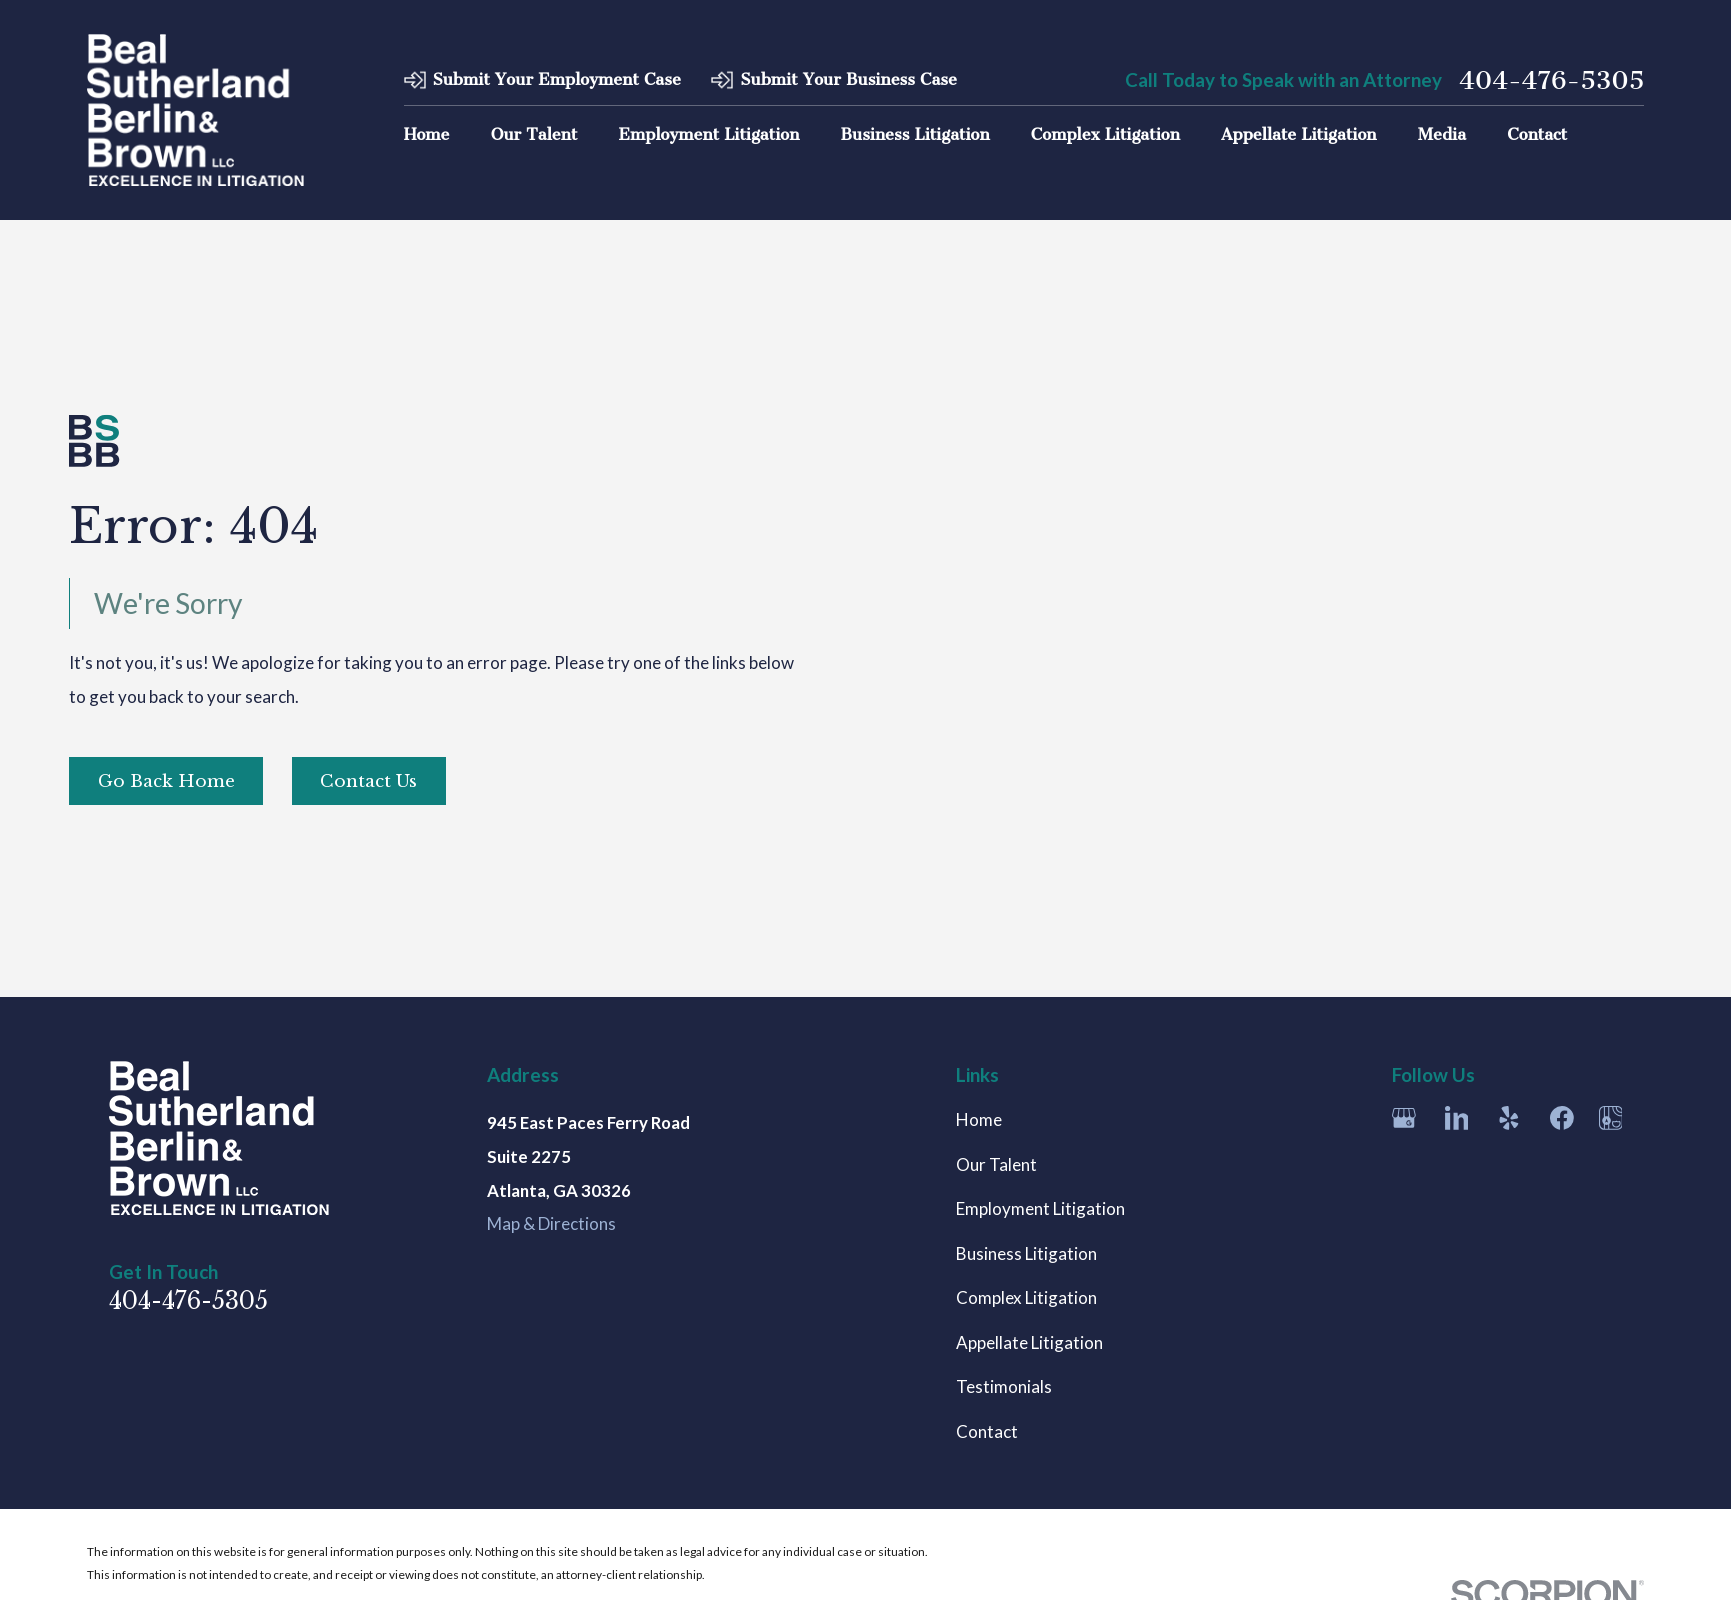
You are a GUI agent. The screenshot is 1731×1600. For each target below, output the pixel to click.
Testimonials (1004, 1386)
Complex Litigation (1026, 1297)
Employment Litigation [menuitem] (708, 134)
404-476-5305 (1551, 80)
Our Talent (996, 1164)
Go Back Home (166, 781)
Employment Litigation (1040, 1208)
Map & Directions (551, 1223)
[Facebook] (1562, 1118)
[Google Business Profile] (1404, 1118)
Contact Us (368, 781)
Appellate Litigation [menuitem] (1299, 134)
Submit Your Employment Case (556, 79)
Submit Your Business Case (848, 79)
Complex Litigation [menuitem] (1105, 134)
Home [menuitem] (427, 134)
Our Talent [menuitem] (534, 134)
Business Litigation (1026, 1253)
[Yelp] (1509, 1118)
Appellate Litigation (1029, 1342)
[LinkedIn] (1457, 1118)
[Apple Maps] (1611, 1118)
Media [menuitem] (1442, 134)
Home (979, 1119)
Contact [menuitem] (1537, 134)
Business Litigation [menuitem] (915, 134)
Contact (987, 1431)
